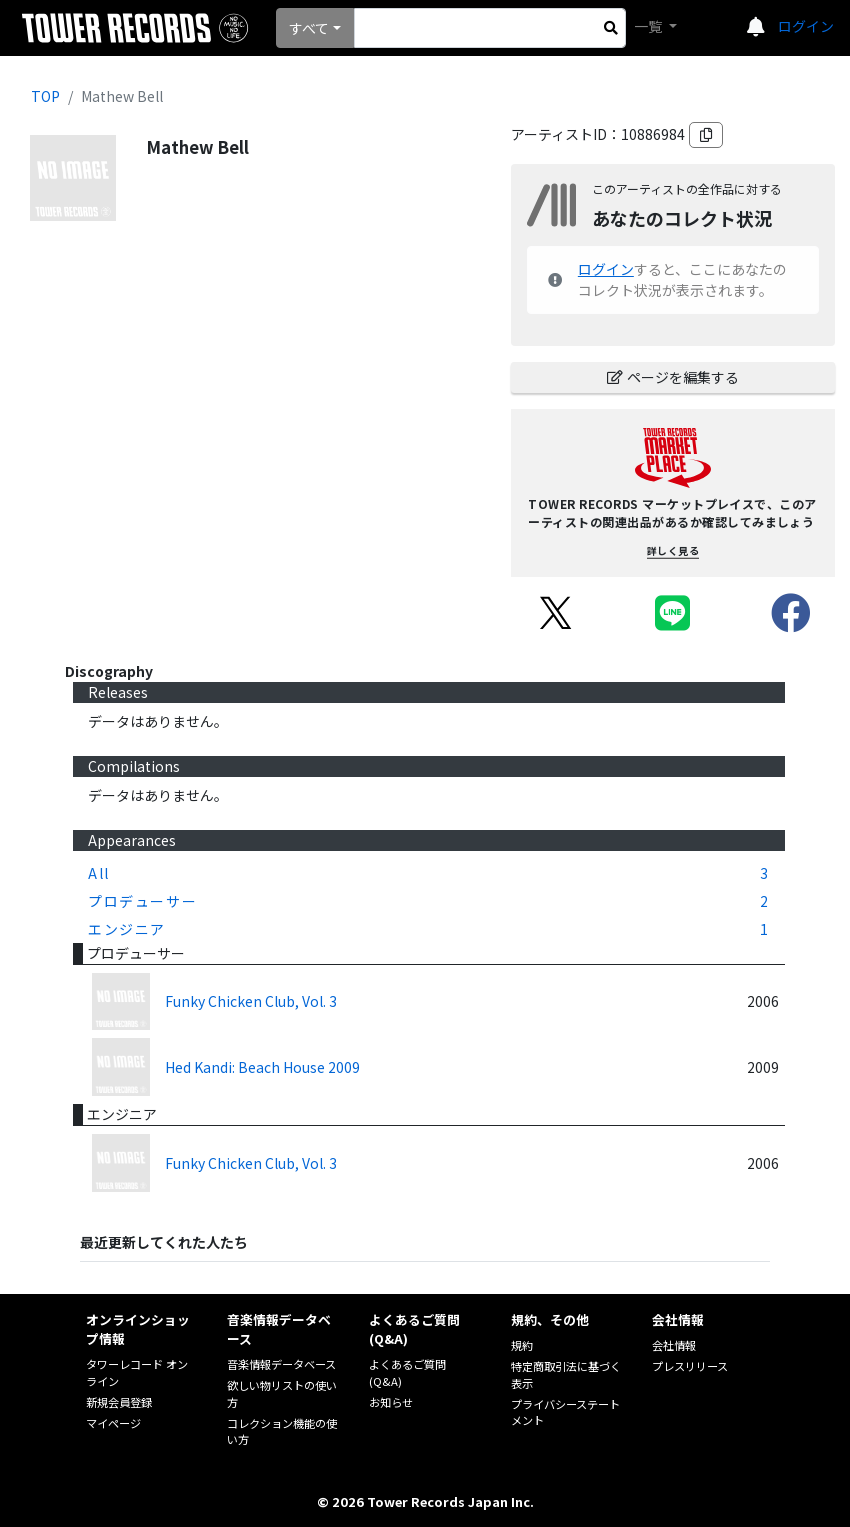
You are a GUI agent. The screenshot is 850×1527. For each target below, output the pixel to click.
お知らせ (391, 1402)
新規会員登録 (119, 1402)
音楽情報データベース (281, 1364)
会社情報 (674, 1345)
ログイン (806, 26)
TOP (45, 96)
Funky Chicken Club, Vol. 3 (251, 1001)
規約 (522, 1345)
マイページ (113, 1423)
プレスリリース (690, 1366)
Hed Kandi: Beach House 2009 (262, 1067)
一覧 (649, 26)
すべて (309, 28)
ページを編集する (673, 377)
